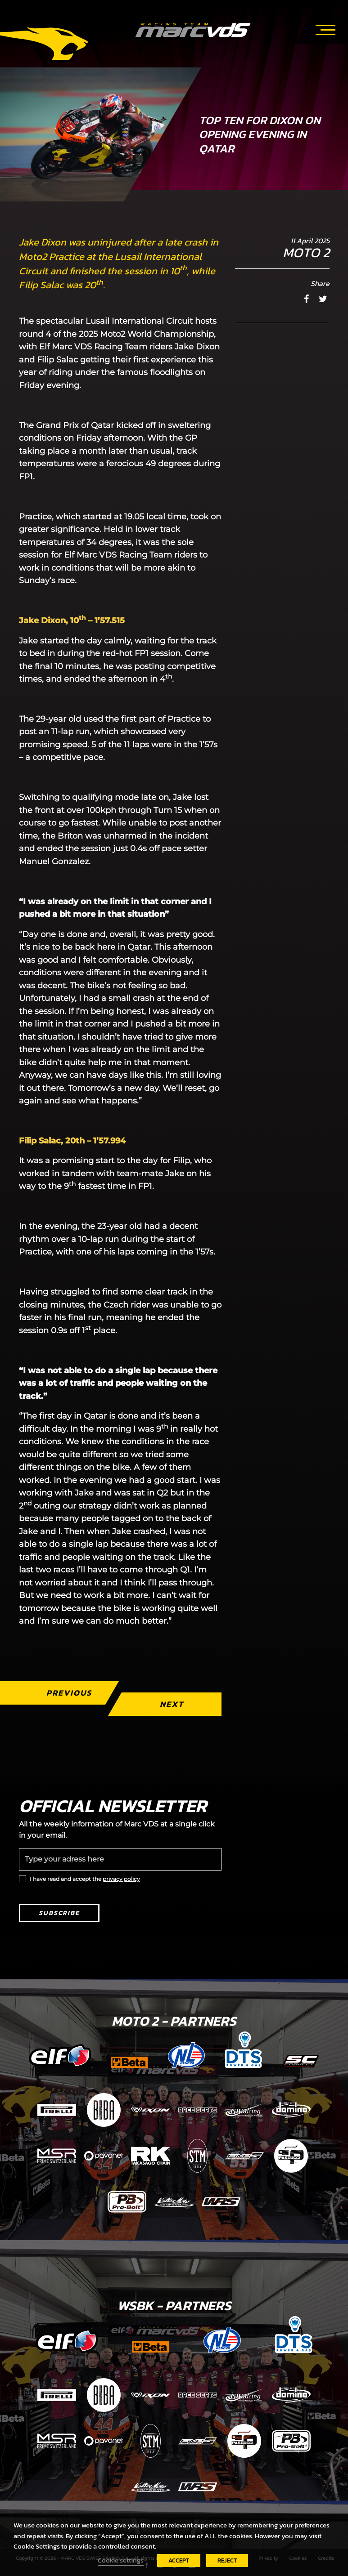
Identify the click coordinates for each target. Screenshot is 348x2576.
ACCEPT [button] (178, 2560)
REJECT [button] (227, 2560)
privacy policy (121, 1878)
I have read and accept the (85, 1878)
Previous (68, 1693)
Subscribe (59, 1913)
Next (171, 1704)
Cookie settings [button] (121, 2560)
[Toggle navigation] (325, 28)
